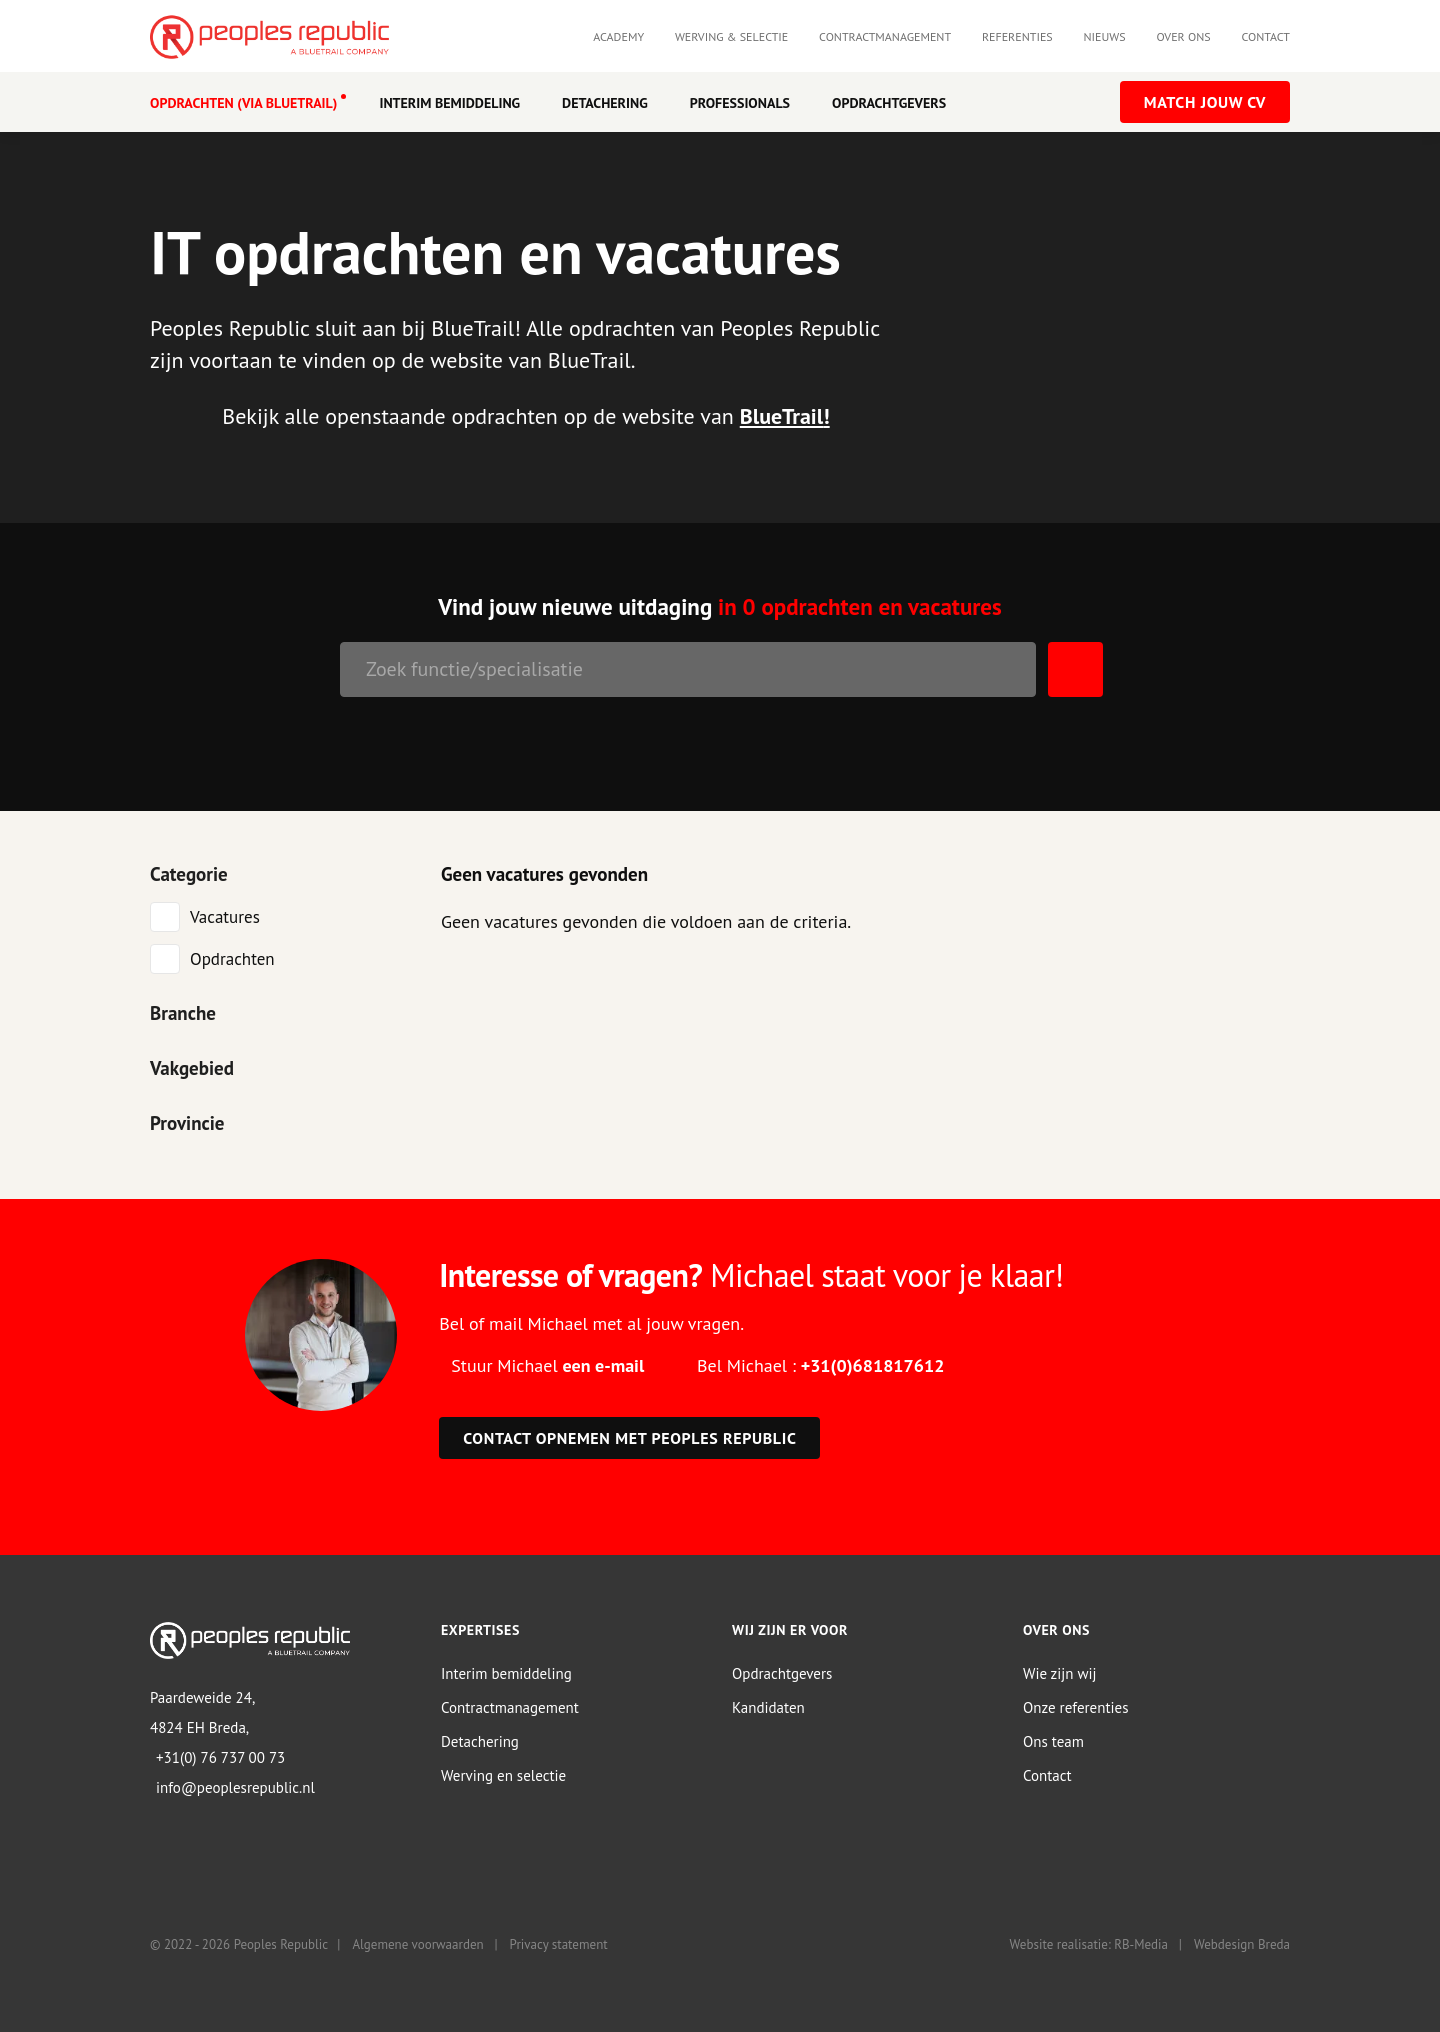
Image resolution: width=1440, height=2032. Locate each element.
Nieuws (1105, 36)
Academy (618, 36)
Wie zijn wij (1060, 1672)
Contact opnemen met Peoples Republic (629, 1437)
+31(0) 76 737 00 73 (220, 1756)
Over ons (1183, 36)
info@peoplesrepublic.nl (235, 1786)
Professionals (740, 103)
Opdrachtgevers (889, 103)
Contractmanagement (885, 36)
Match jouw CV (1205, 102)
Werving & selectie (731, 36)
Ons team (1053, 1740)
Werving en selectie (503, 1774)
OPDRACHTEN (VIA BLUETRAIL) (243, 103)
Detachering (605, 103)
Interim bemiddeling (506, 1672)
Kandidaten (768, 1706)
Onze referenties (1075, 1706)
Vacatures (225, 916)
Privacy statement (559, 1944)
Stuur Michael (547, 1364)
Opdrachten (232, 958)
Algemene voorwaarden (417, 1944)
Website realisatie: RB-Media (1089, 1944)
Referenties (1017, 36)
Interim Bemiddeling (449, 103)
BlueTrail (782, 416)
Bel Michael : (820, 1364)
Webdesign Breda (1242, 1944)
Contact (1265, 36)
